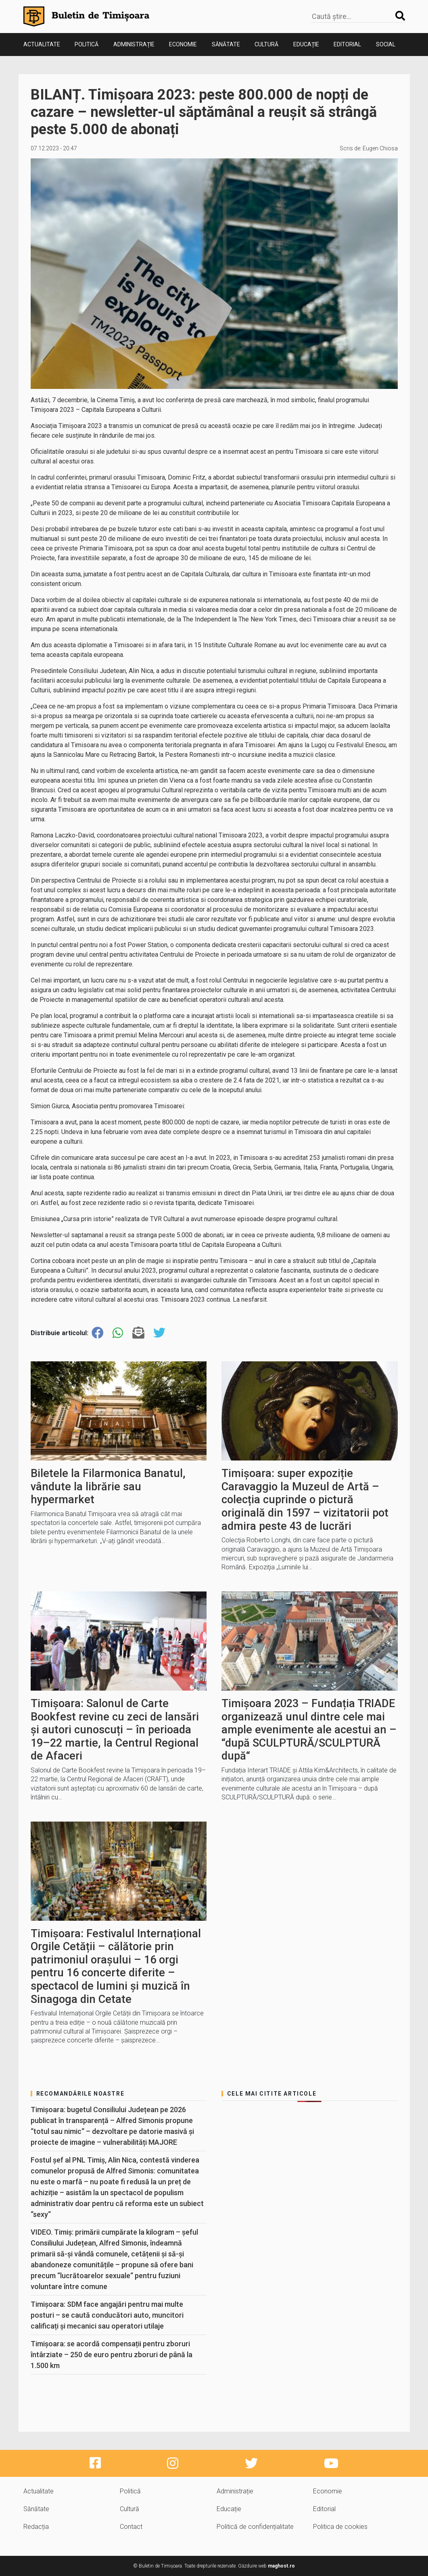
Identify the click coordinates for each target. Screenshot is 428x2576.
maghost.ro (281, 2566)
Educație (306, 44)
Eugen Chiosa (380, 148)
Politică (86, 44)
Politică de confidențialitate (255, 2526)
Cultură (266, 44)
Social (385, 44)
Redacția (36, 2526)
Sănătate (226, 44)
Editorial (347, 44)
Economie (183, 44)
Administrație (133, 44)
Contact (131, 2526)
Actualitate (41, 44)
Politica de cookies (340, 2526)
